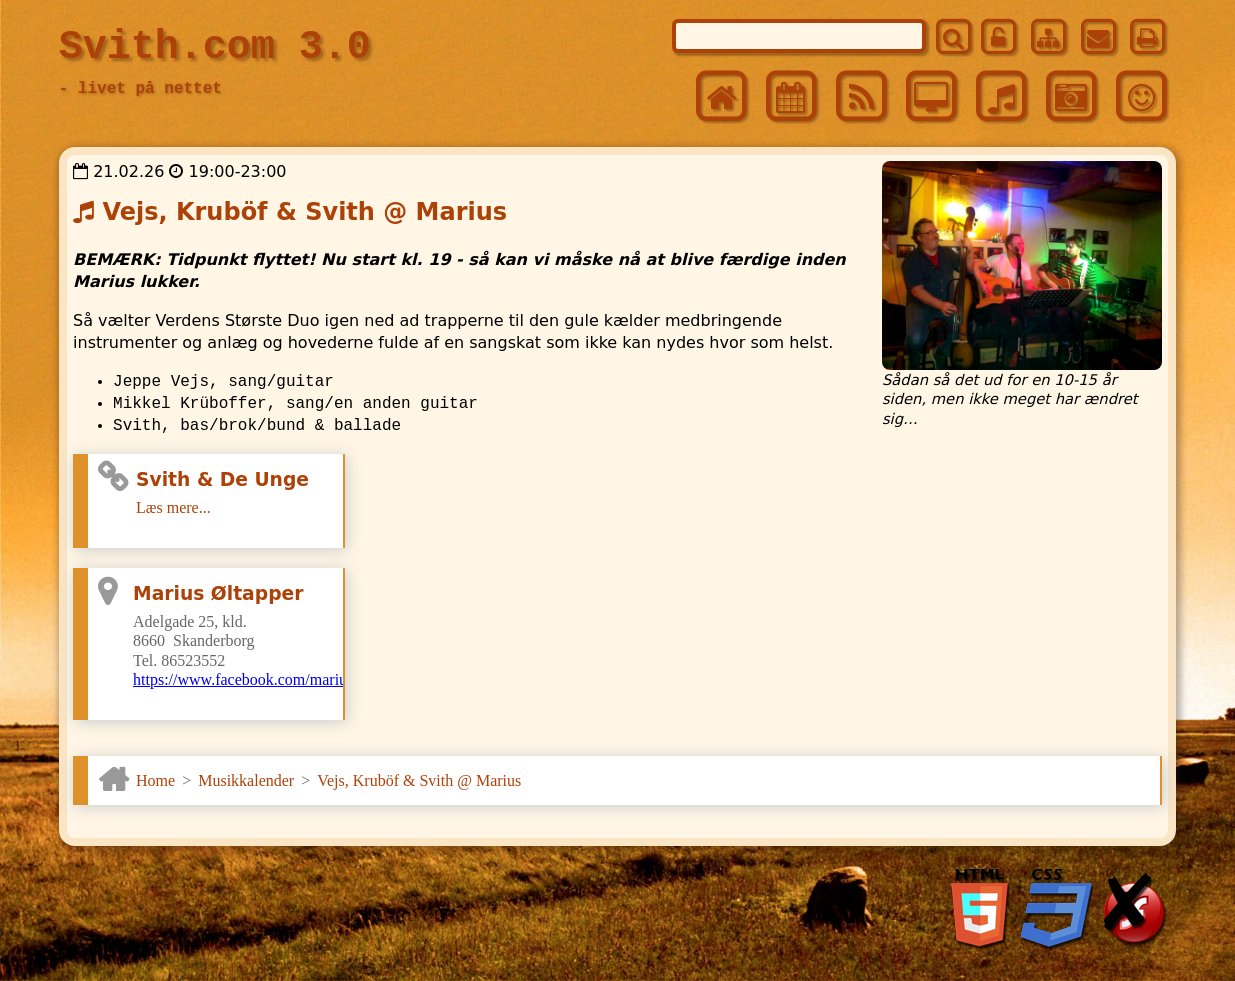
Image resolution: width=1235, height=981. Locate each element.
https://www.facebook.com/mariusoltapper (269, 679)
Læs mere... (173, 507)
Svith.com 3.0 (215, 47)
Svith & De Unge (222, 479)
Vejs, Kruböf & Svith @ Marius (419, 780)
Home (155, 780)
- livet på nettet (140, 89)
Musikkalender (246, 780)
